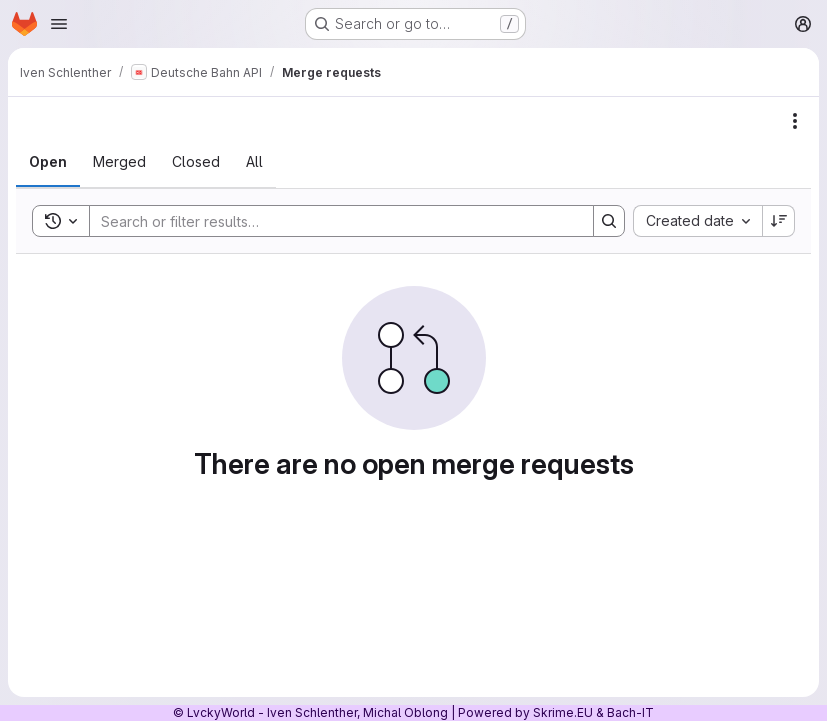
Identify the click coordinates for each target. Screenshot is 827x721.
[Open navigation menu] (59, 24)
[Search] (331, 221)
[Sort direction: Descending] (779, 221)
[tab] (48, 162)
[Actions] (795, 121)
